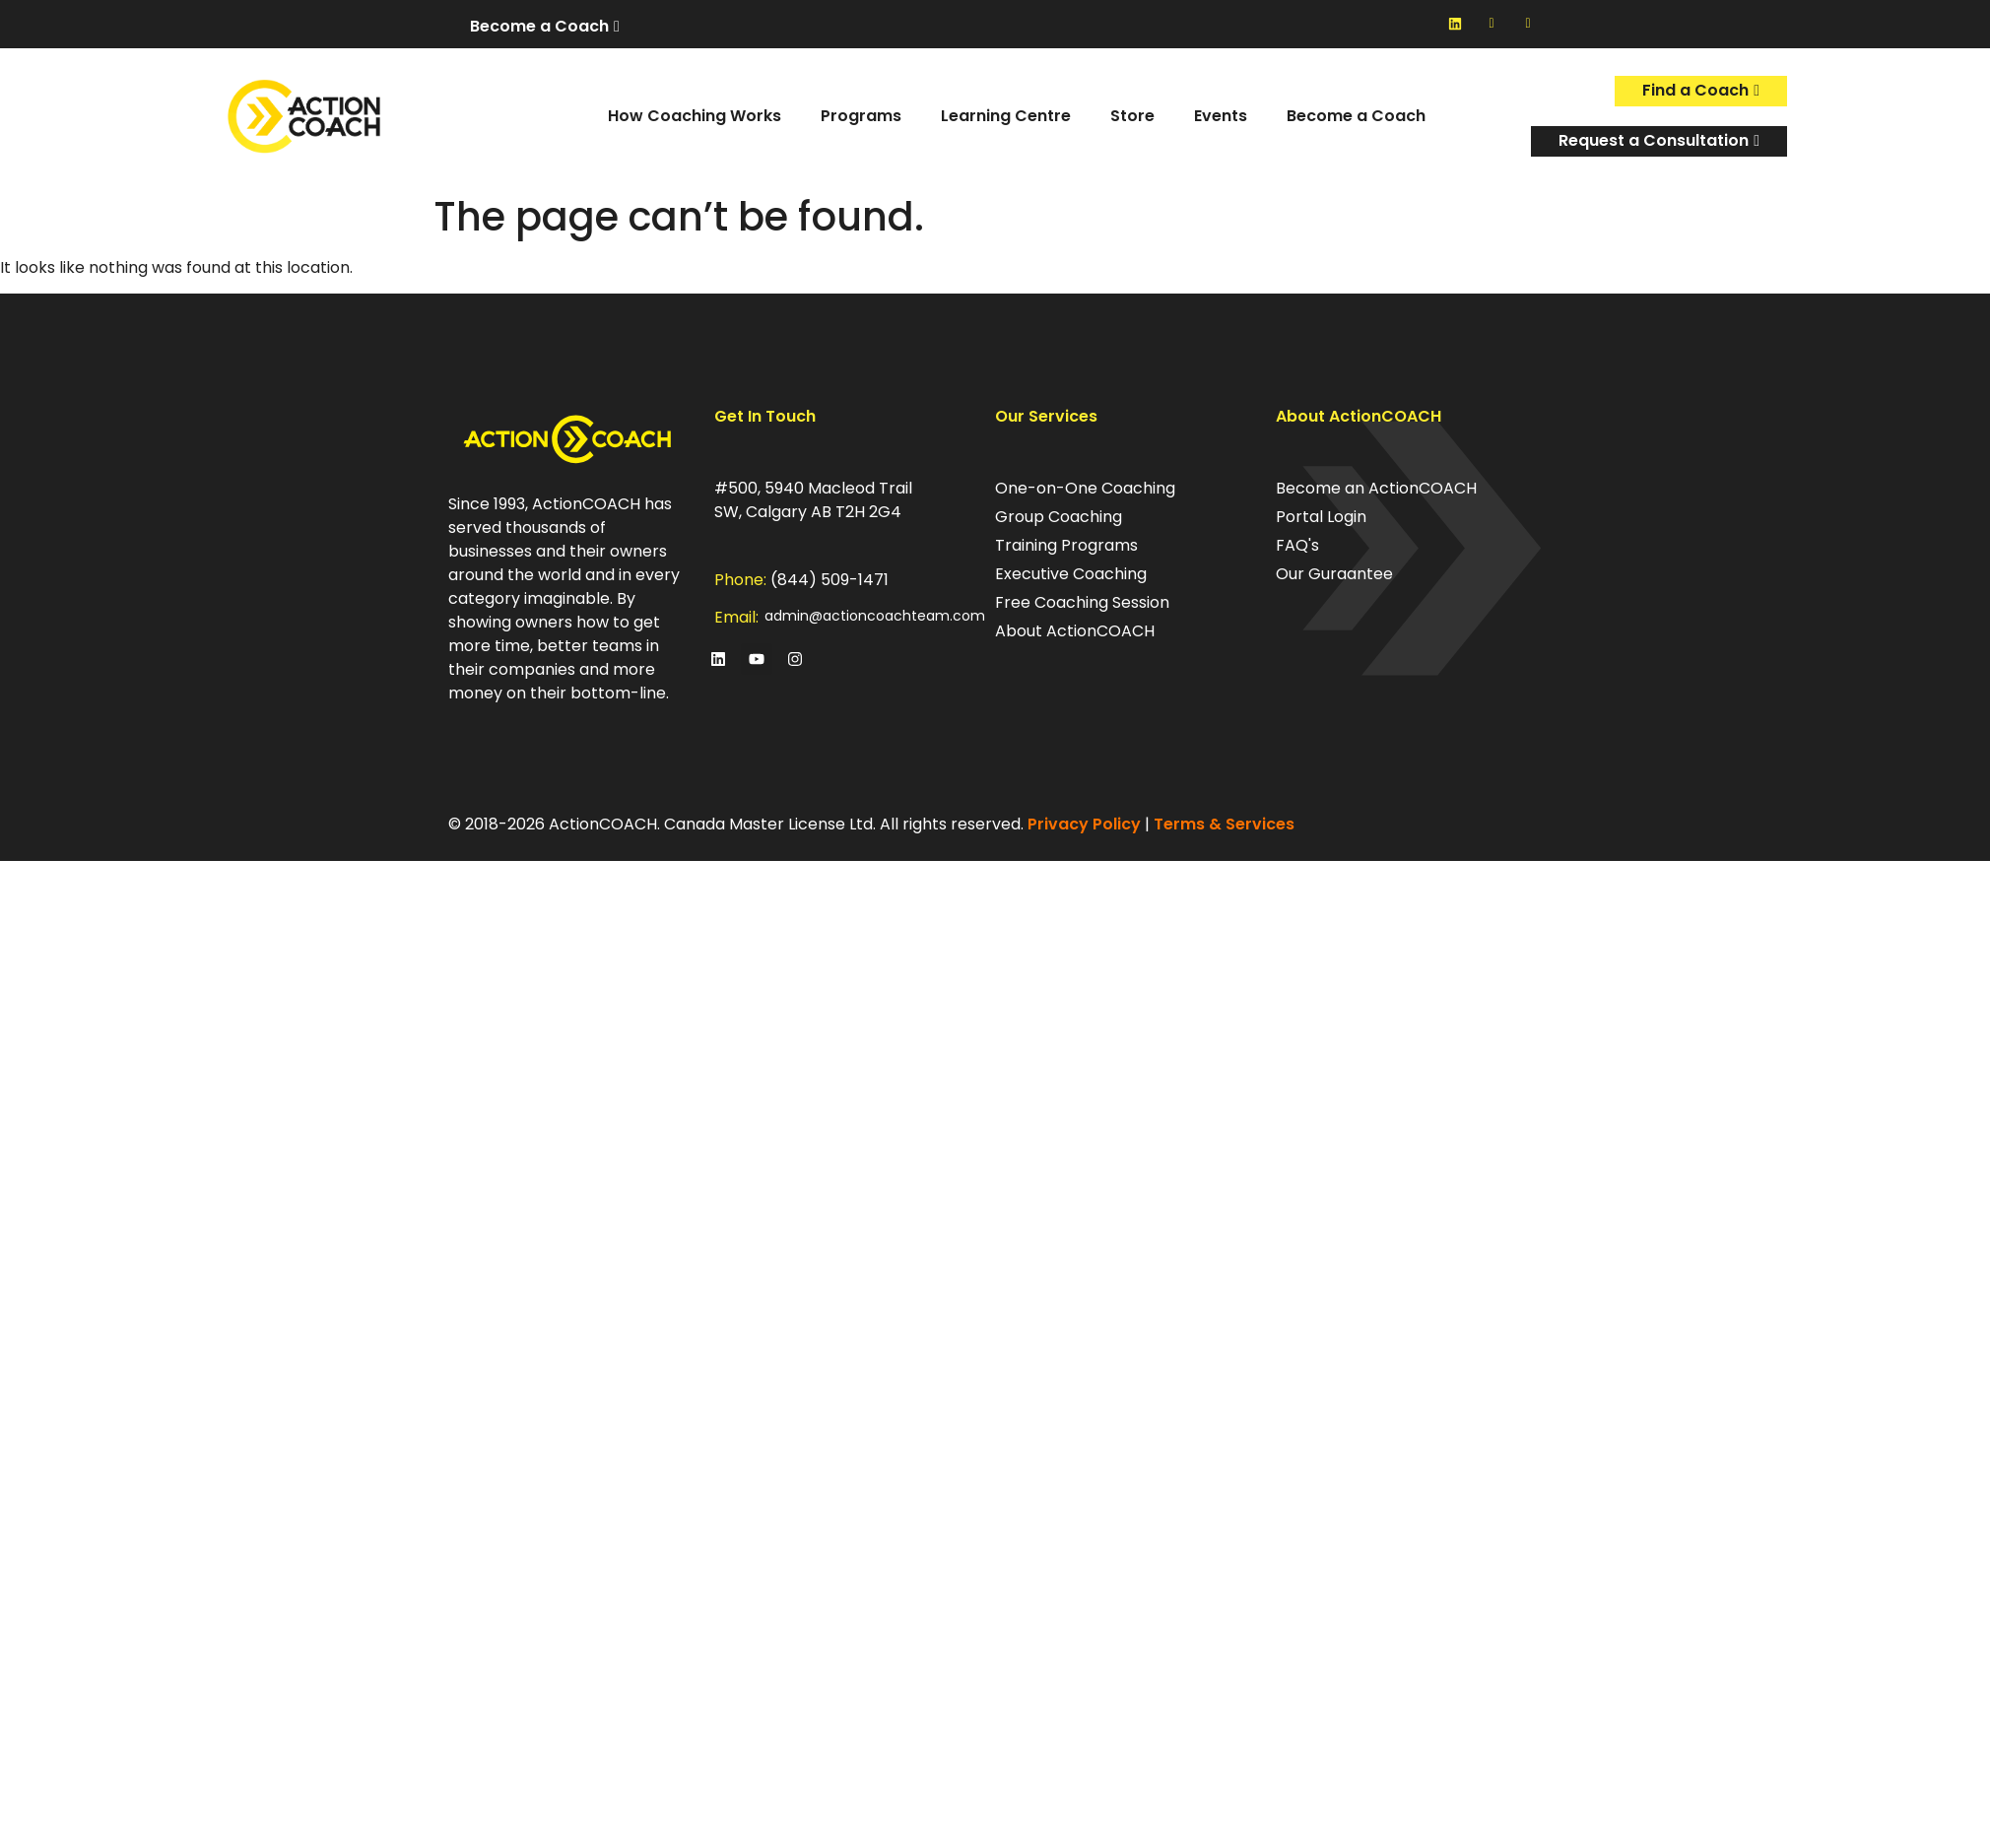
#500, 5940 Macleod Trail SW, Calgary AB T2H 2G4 (813, 500)
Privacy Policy (1084, 824)
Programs (861, 115)
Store (1132, 115)
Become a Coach (1356, 115)
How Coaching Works (694, 115)
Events (1220, 115)
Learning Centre (1006, 115)
